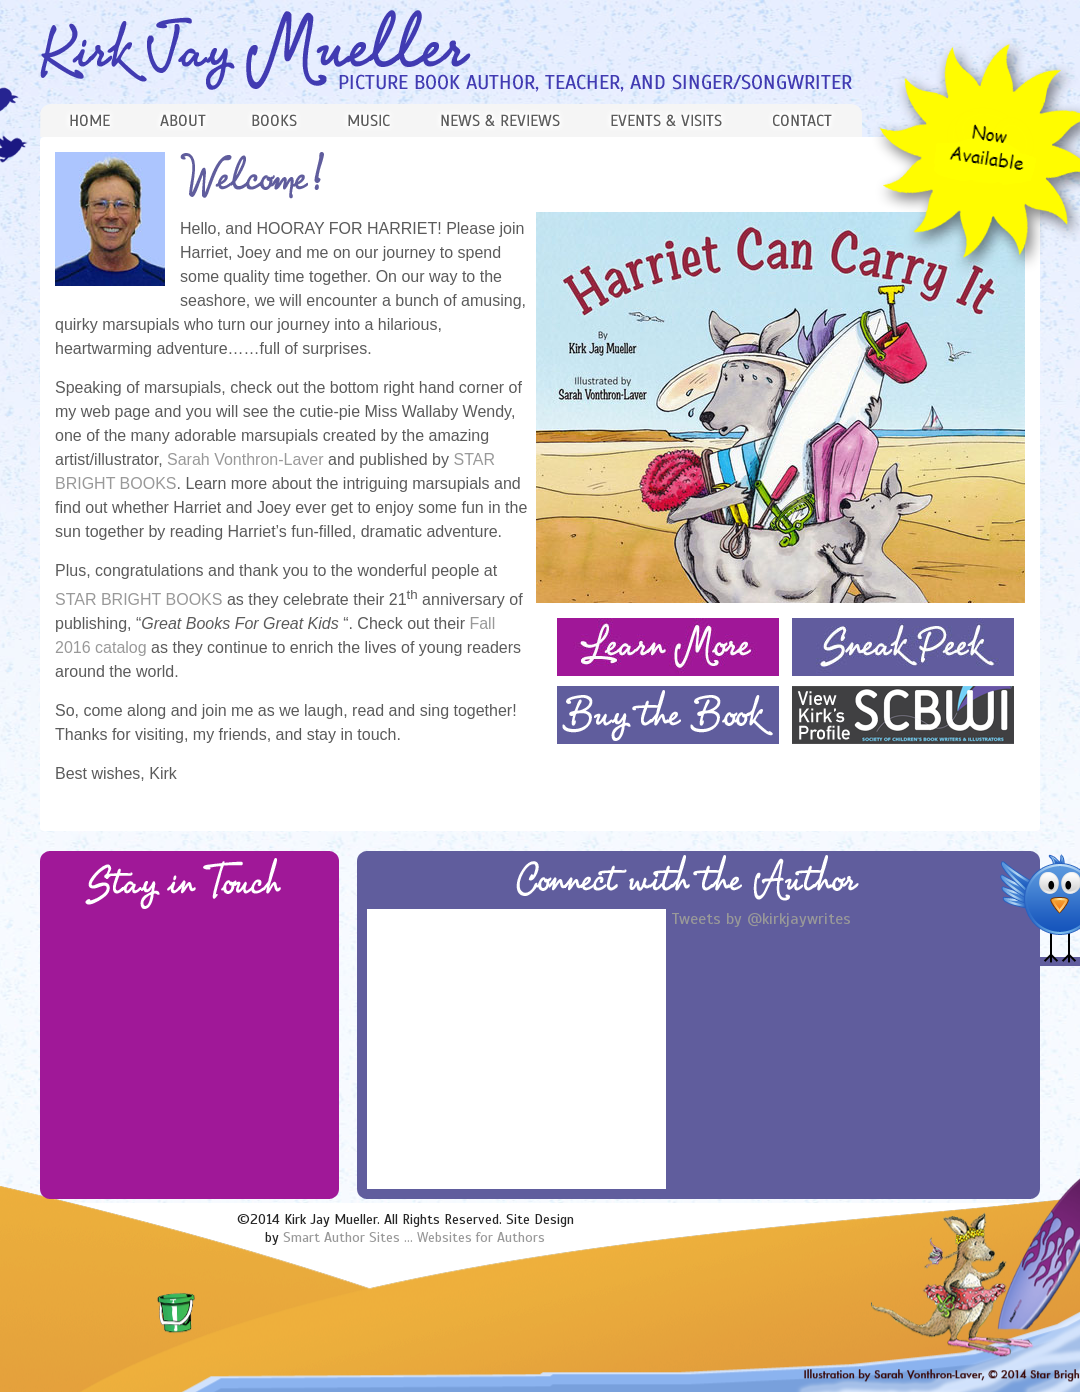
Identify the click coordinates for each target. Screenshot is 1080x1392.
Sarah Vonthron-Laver (247, 459)
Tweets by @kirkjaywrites (761, 919)
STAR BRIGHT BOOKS (138, 599)
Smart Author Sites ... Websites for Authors (414, 1237)
